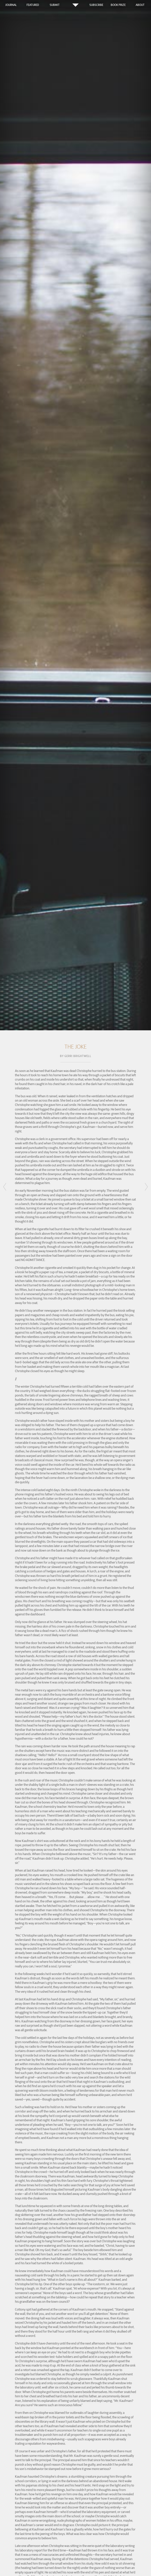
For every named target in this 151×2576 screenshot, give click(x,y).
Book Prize (118, 5)
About (140, 5)
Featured (33, 5)
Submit (55, 5)
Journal (11, 5)
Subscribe (96, 5)
